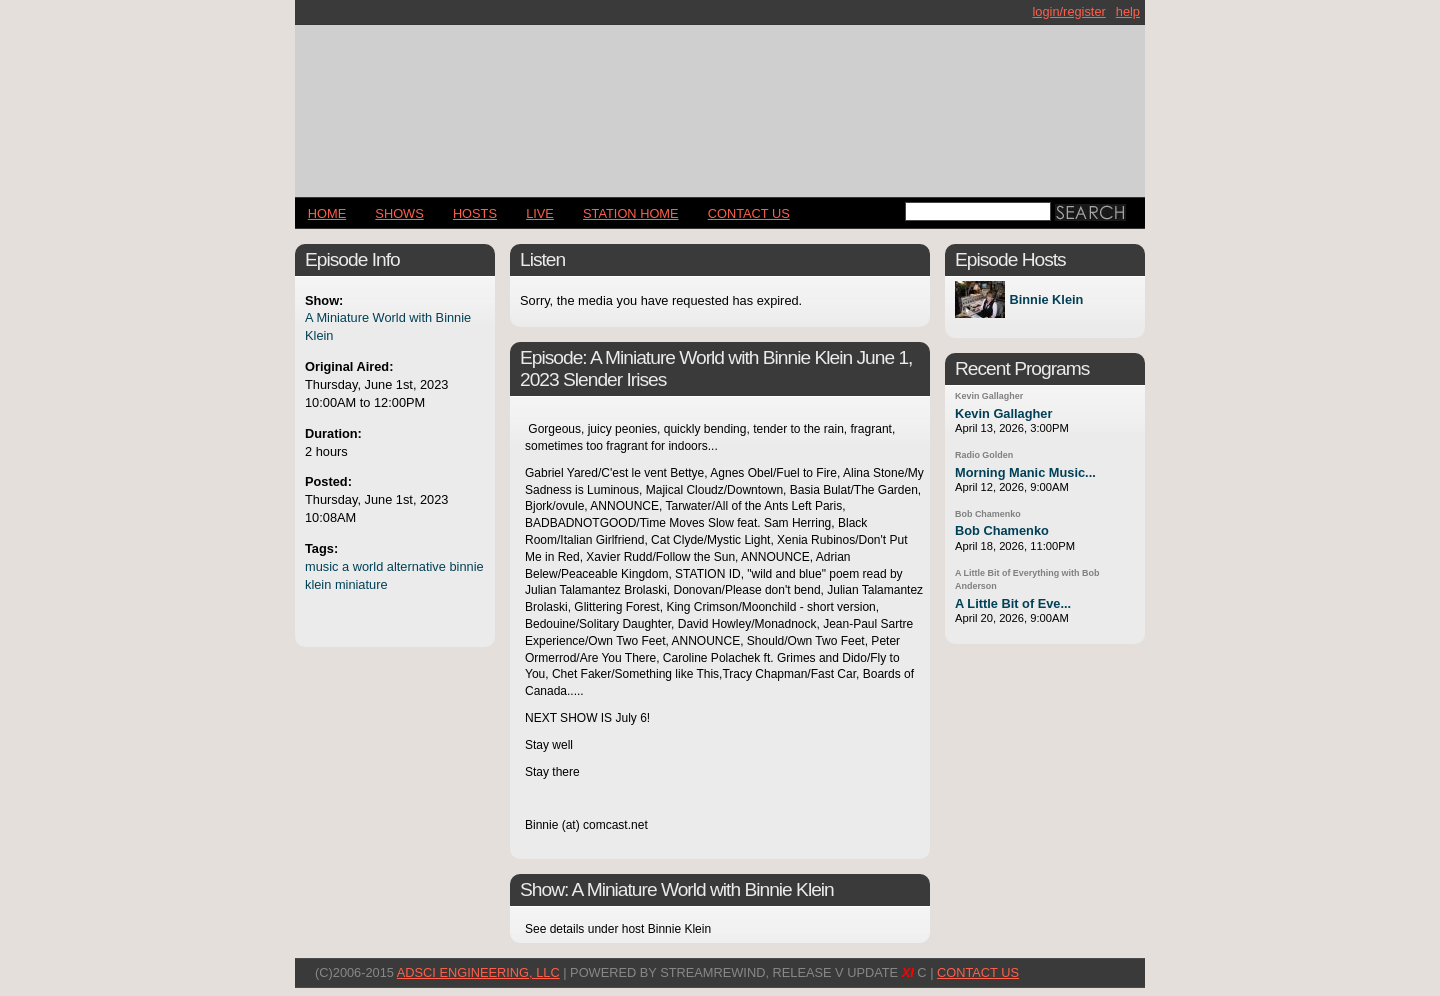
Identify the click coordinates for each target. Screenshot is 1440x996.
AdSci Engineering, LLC (478, 972)
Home (327, 213)
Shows (399, 213)
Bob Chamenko (988, 514)
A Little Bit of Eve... (1013, 603)
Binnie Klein (1046, 299)
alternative (416, 566)
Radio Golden (984, 455)
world (368, 566)
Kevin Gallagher (989, 396)
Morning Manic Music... (1025, 472)
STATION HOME (631, 213)
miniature (361, 584)
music (321, 566)
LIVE (540, 213)
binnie (466, 566)
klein (318, 584)
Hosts (475, 213)
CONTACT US (749, 213)
